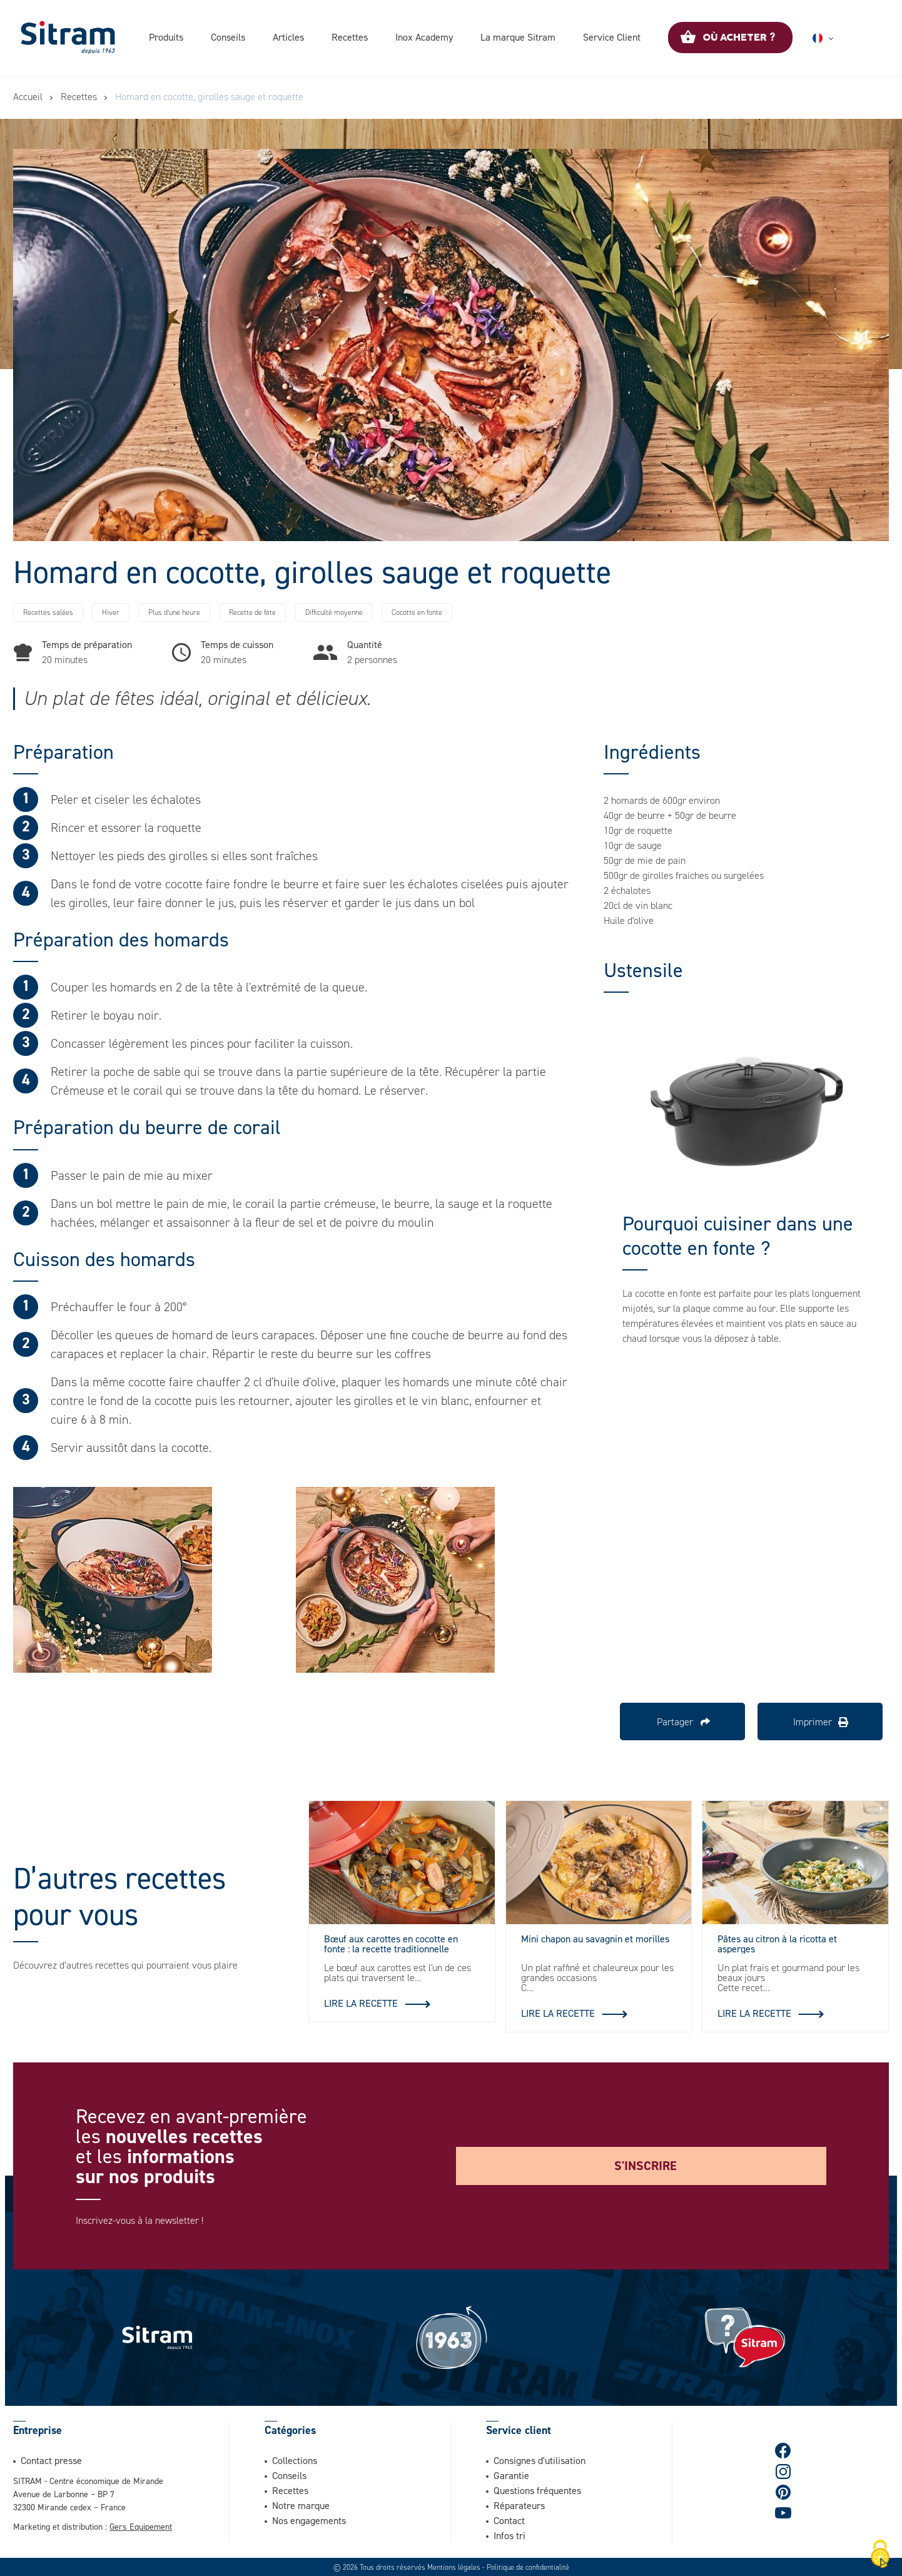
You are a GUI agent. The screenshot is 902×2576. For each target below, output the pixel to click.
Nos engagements (309, 2519)
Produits (166, 37)
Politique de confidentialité (528, 2566)
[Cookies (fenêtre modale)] (880, 2554)
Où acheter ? (738, 38)
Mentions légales (453, 2566)
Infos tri (509, 2534)
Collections (294, 2459)
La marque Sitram (517, 37)
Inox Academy (424, 37)
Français (838, 38)
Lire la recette (361, 2003)
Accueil (28, 97)
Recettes (350, 37)
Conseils (228, 37)
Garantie (511, 2474)
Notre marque (301, 2504)
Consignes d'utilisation (539, 2459)
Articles (288, 37)
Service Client (612, 37)
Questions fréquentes (537, 2489)
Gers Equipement (140, 2525)
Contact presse (51, 2459)
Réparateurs (519, 2504)
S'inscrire (645, 2166)
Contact (509, 2519)
